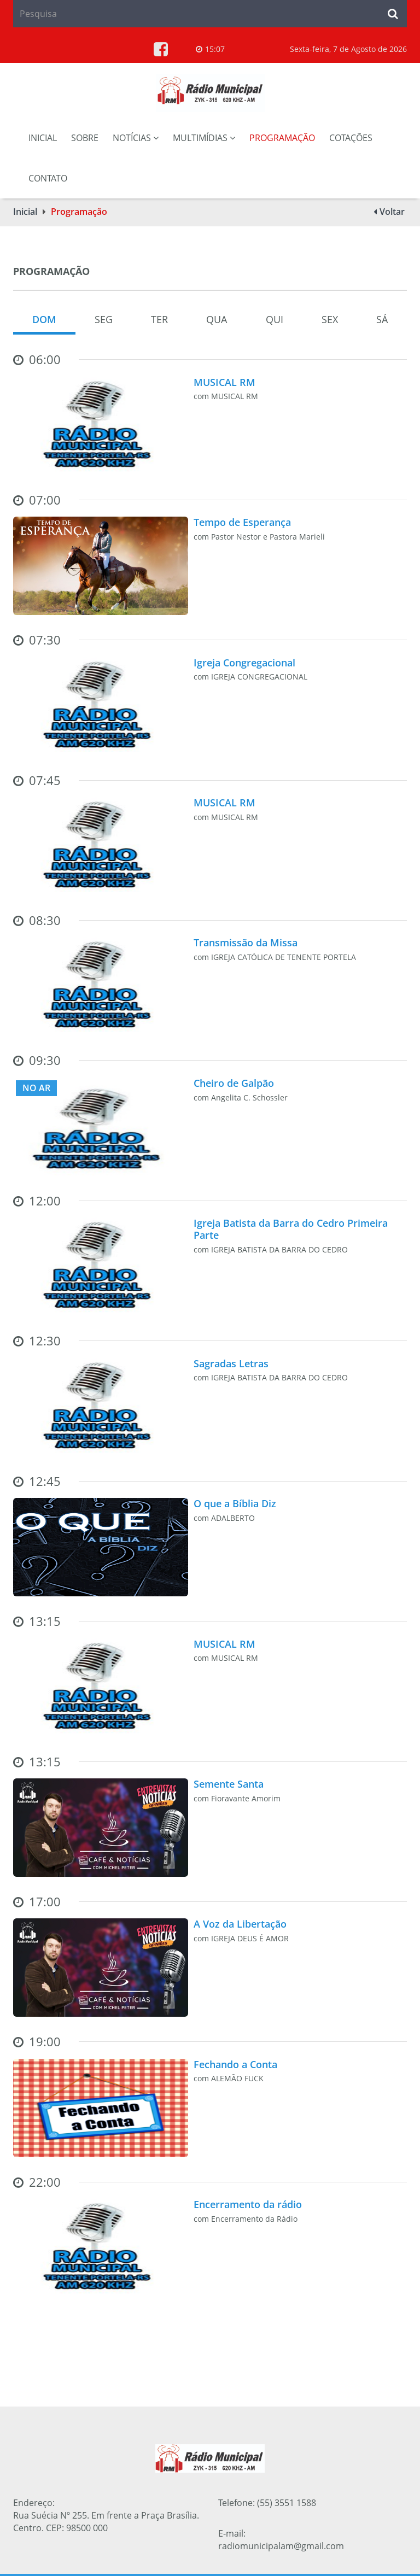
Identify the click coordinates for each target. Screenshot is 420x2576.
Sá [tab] (382, 319)
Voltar (392, 212)
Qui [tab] (274, 319)
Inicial (42, 138)
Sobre (84, 138)
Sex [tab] (330, 319)
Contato (47, 178)
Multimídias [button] (204, 138)
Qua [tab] (216, 319)
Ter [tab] (159, 319)
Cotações (350, 138)
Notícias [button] (136, 138)
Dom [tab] (44, 319)
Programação (282, 138)
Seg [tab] (104, 319)
